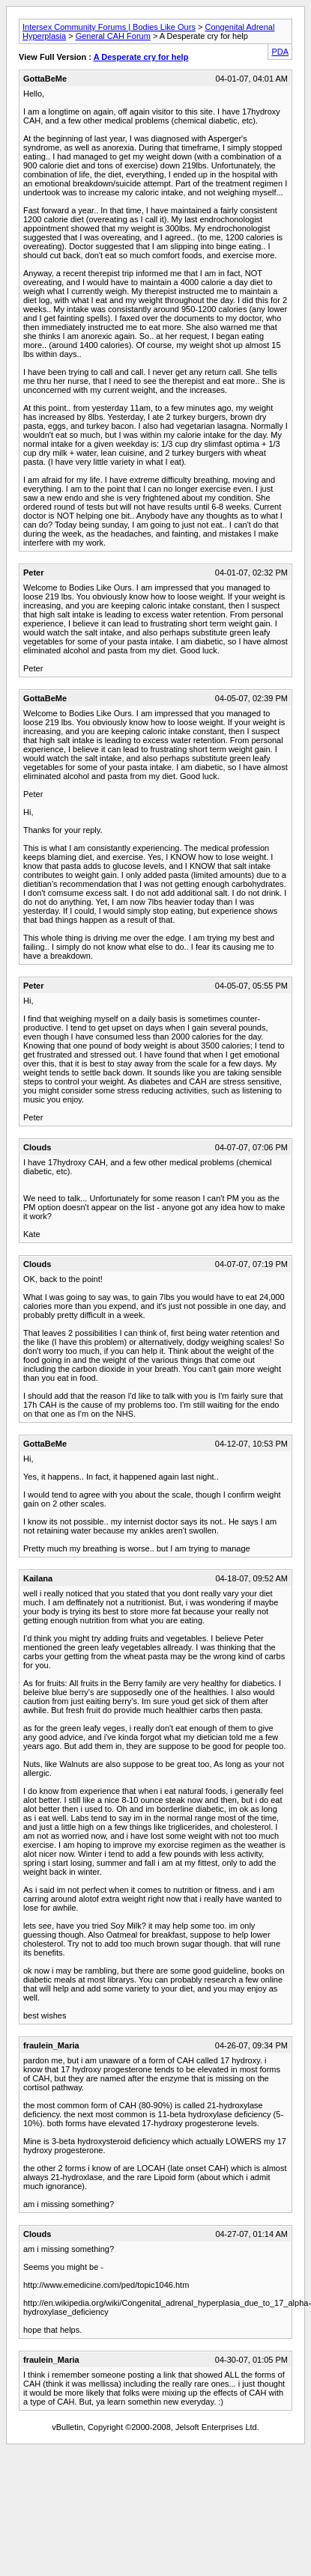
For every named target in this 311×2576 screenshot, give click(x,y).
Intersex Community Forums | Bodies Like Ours (109, 26)
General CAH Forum (113, 35)
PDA (280, 51)
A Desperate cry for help (141, 56)
